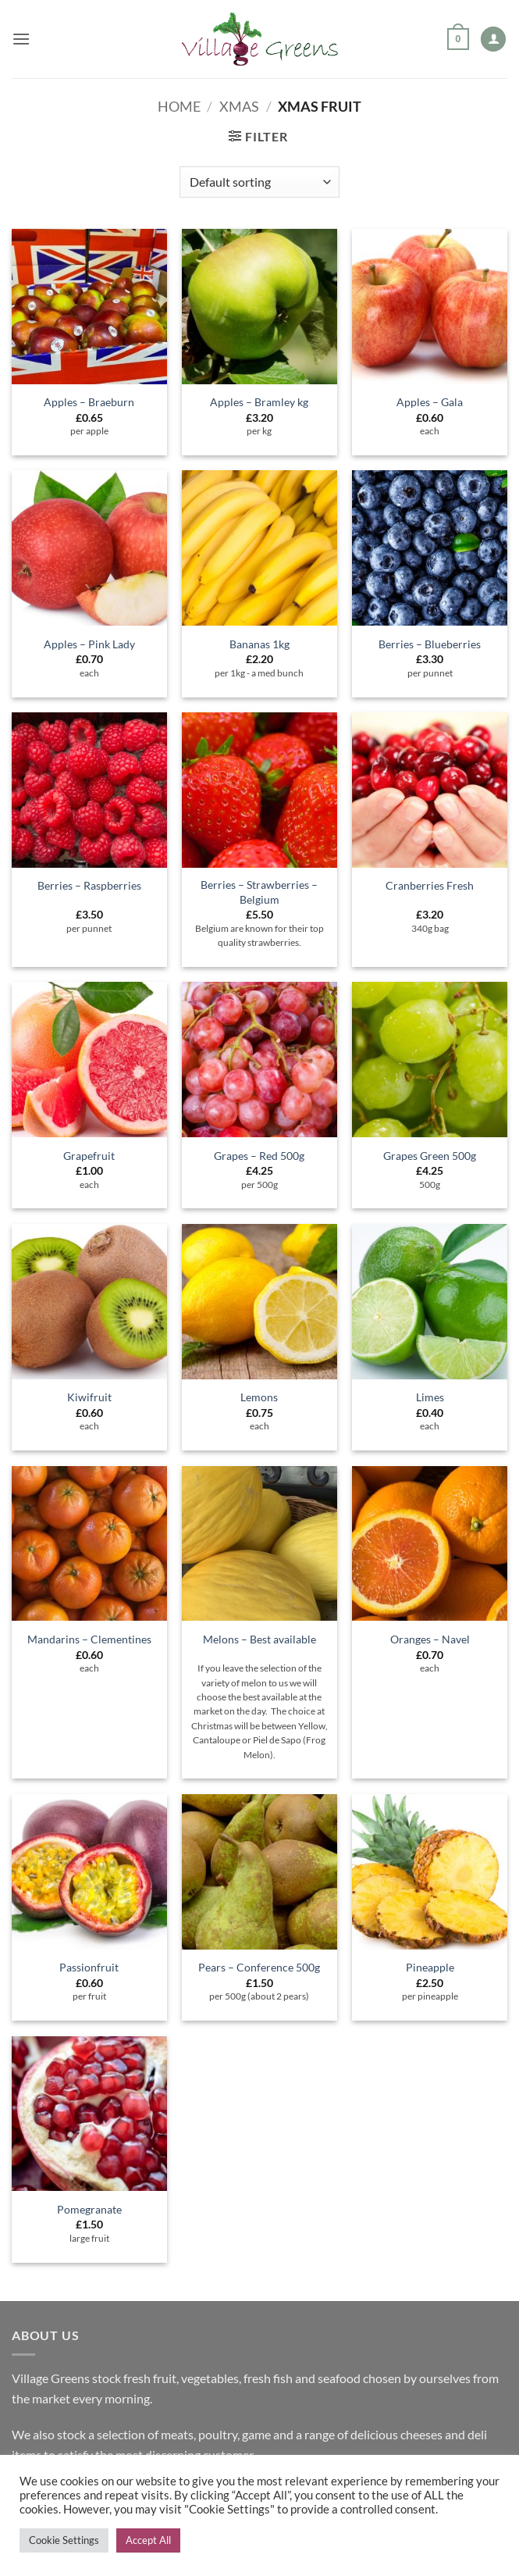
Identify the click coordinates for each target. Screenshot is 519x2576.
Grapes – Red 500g (259, 1155)
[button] (21, 39)
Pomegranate (89, 2209)
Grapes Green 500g (429, 1155)
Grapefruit (89, 1155)
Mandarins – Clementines (89, 1639)
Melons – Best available (259, 1639)
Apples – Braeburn (89, 402)
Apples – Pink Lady (89, 644)
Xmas (239, 106)
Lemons (259, 1397)
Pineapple (430, 1967)
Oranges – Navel (430, 1639)
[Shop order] (259, 182)
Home (179, 106)
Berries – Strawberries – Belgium (259, 892)
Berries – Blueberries (430, 644)
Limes (430, 1397)
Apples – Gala (429, 402)
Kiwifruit (89, 1397)
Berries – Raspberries (89, 885)
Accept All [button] (148, 2540)
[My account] (493, 39)
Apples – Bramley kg (259, 402)
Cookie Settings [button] (64, 2540)
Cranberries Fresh (430, 885)
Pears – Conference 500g (259, 1967)
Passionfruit (89, 1967)
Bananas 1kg (259, 644)
